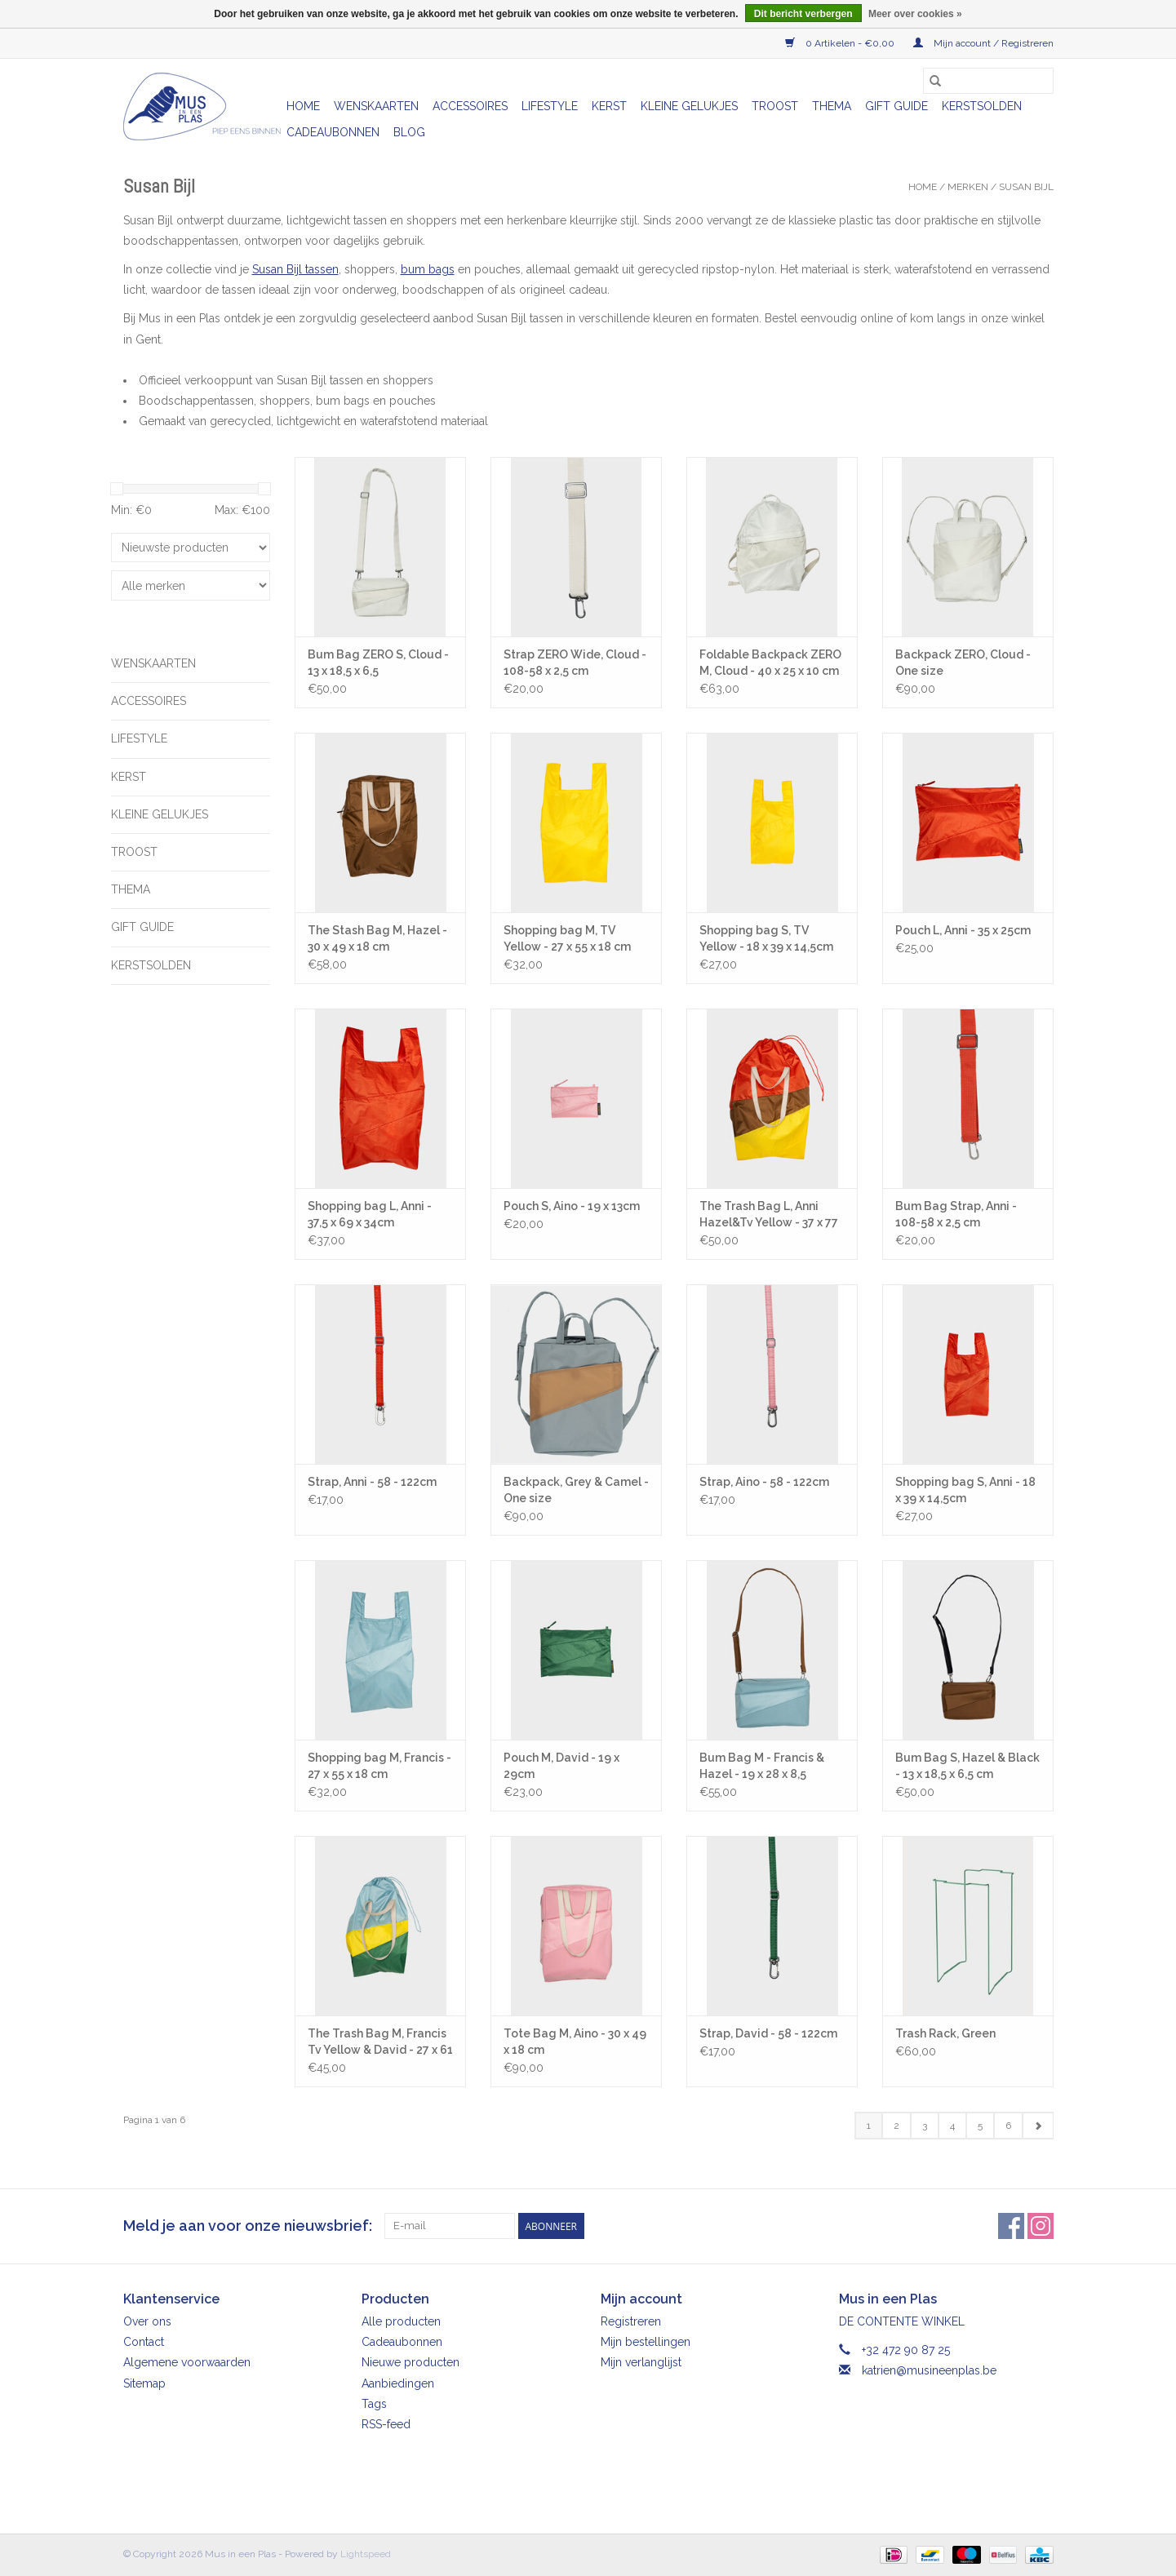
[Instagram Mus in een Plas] (1040, 2226)
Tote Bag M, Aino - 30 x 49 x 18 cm (575, 2041)
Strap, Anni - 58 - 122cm (372, 1481)
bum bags (428, 269)
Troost (775, 106)
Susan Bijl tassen (295, 269)
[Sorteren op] (190, 548)
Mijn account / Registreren (983, 43)
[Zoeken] (988, 81)
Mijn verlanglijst (641, 2362)
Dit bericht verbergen (803, 14)
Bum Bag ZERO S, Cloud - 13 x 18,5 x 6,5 (378, 662)
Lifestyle (549, 106)
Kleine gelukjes (689, 106)
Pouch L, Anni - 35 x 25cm (963, 930)
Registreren (631, 2321)
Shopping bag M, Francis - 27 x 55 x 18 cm (379, 1765)
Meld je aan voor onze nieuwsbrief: (247, 2225)
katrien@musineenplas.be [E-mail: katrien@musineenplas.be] (929, 2370)
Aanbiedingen (398, 2383)
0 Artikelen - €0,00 (841, 43)
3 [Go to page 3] (924, 2125)
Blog (409, 132)
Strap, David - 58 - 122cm (768, 2033)
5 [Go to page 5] (980, 2125)
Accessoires (470, 106)
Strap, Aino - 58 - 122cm (764, 1481)
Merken (967, 187)
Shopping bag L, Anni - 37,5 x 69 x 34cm (370, 1214)
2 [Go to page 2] (896, 2125)
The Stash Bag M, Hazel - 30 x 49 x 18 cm (377, 938)
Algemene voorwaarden (187, 2362)
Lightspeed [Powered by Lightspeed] (365, 2554)
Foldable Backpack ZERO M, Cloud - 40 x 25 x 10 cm (770, 662)
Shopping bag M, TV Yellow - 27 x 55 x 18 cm (567, 938)
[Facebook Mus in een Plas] (1011, 2226)
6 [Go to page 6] (1008, 2125)
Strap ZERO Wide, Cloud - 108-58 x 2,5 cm (575, 662)
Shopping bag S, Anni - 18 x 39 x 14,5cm (965, 1490)
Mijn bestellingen (645, 2341)
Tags (374, 2403)
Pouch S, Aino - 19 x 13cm (572, 1206)
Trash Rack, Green (945, 2033)
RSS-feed (386, 2424)
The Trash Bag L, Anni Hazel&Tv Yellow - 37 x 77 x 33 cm (768, 1214)
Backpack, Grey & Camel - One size (576, 1490)
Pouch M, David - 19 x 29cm (561, 1765)
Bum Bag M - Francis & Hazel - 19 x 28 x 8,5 (761, 1765)
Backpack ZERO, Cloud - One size (963, 662)
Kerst (609, 106)
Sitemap (144, 2383)
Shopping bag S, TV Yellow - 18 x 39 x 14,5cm (766, 938)
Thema (831, 106)
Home (303, 106)
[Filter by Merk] (190, 585)
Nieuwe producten (410, 2362)
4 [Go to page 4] (952, 2125)
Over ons (147, 2321)
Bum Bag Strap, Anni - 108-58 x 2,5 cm (956, 1214)
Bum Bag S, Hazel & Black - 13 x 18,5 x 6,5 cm (967, 1765)
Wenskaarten (376, 106)
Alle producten (401, 2321)
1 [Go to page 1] (869, 2125)
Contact (143, 2341)
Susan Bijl (1026, 187)
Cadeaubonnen (332, 132)
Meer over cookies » (915, 14)
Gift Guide (896, 106)
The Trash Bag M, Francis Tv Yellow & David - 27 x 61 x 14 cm (380, 2042)
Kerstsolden (982, 106)
